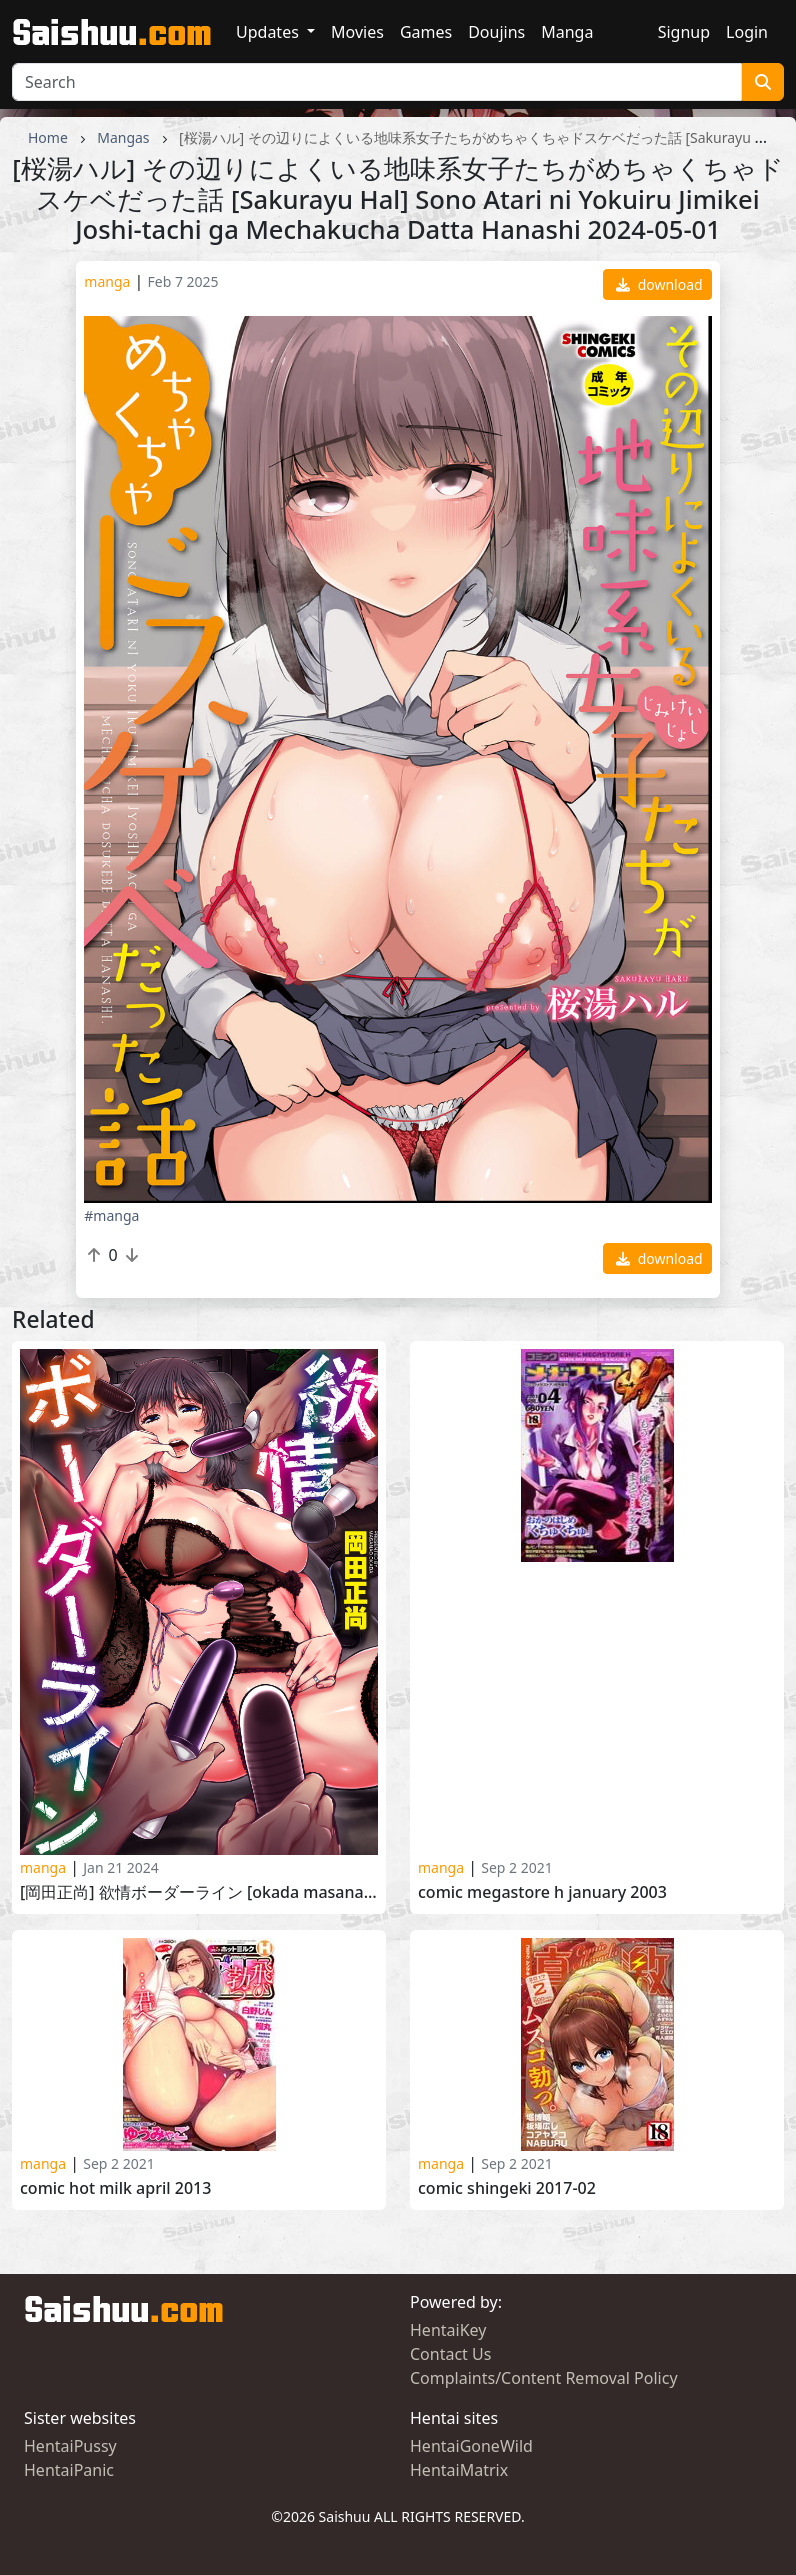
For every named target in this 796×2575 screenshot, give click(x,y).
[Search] (377, 82)
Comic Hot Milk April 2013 (115, 2188)
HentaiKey (448, 2330)
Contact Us (450, 2354)
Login (747, 32)
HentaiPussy (70, 2446)
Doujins (496, 32)
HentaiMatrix (459, 2470)
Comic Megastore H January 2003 (542, 1892)
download (659, 284)
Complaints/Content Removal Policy (544, 2378)
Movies (357, 32)
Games (426, 32)
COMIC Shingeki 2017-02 (507, 2188)
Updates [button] (269, 32)
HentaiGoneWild (471, 2446)
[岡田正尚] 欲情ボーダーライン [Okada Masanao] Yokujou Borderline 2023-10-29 (199, 1892)
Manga (567, 32)
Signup (684, 32)
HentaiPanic (69, 2470)
